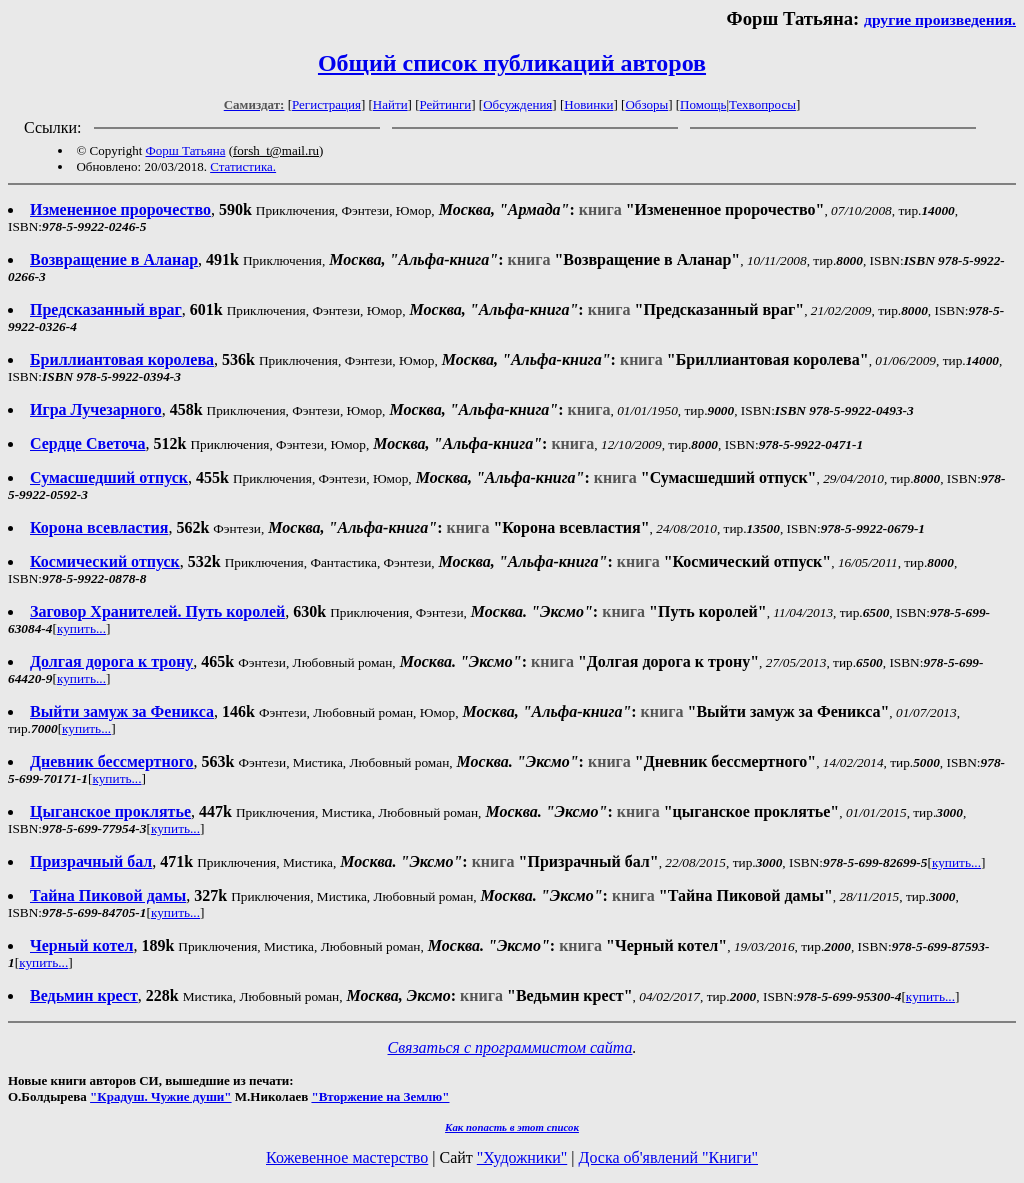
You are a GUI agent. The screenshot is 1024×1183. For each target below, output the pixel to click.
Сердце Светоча (88, 443)
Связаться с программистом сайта (510, 1047)
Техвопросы (762, 104)
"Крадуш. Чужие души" (161, 1096)
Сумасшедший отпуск (109, 477)
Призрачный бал (91, 861)
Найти (390, 104)
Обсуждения (517, 104)
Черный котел (81, 945)
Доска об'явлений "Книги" (668, 1157)
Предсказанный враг (106, 309)
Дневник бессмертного (112, 761)
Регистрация (326, 104)
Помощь (703, 104)
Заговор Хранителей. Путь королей (157, 611)
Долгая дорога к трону (111, 661)
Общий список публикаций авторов (512, 63)
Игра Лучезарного (96, 409)
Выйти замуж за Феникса (122, 711)
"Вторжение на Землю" (380, 1096)
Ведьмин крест (84, 995)
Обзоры (646, 104)
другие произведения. (940, 19)
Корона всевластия (99, 527)
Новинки (588, 104)
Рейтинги (446, 104)
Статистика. (243, 166)
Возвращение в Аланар (114, 259)
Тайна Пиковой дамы (108, 895)
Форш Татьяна (186, 150)
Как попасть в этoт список (512, 1127)
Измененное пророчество (120, 209)
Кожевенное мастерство (347, 1157)
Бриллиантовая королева (122, 359)
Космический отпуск (105, 561)
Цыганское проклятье (110, 811)
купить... (81, 628)
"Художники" (522, 1157)
